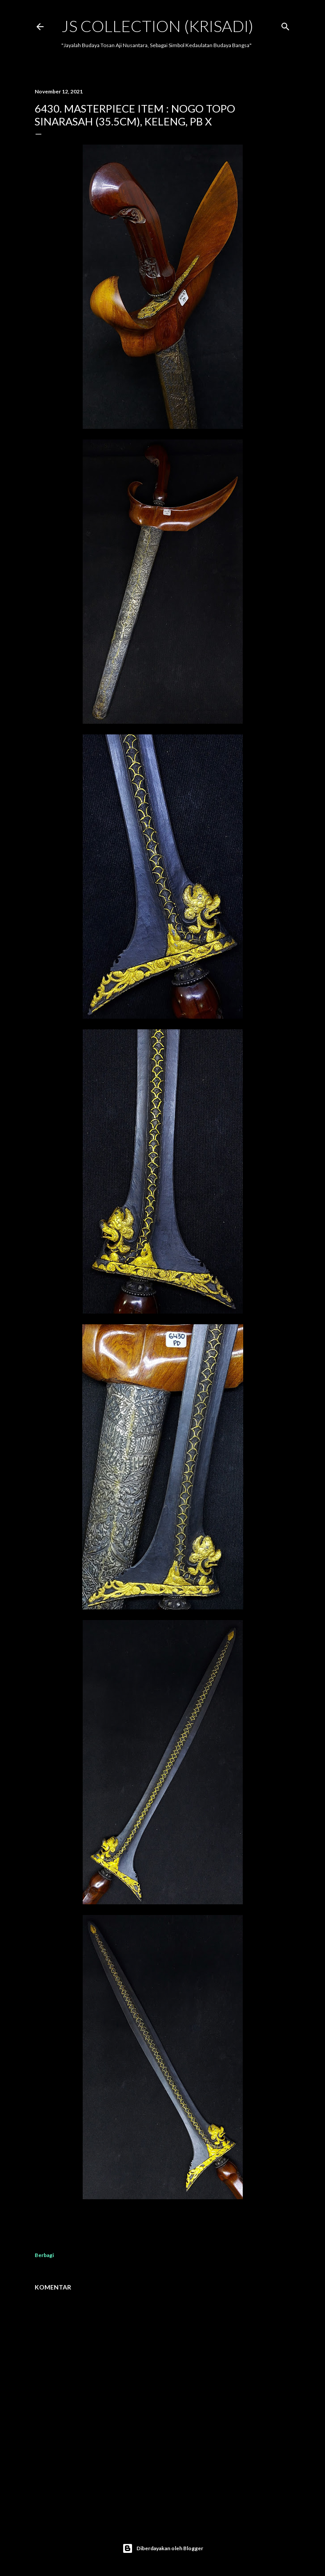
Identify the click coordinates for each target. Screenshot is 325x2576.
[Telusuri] (285, 24)
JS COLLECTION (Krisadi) (157, 26)
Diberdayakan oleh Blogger (162, 2548)
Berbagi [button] (44, 2255)
